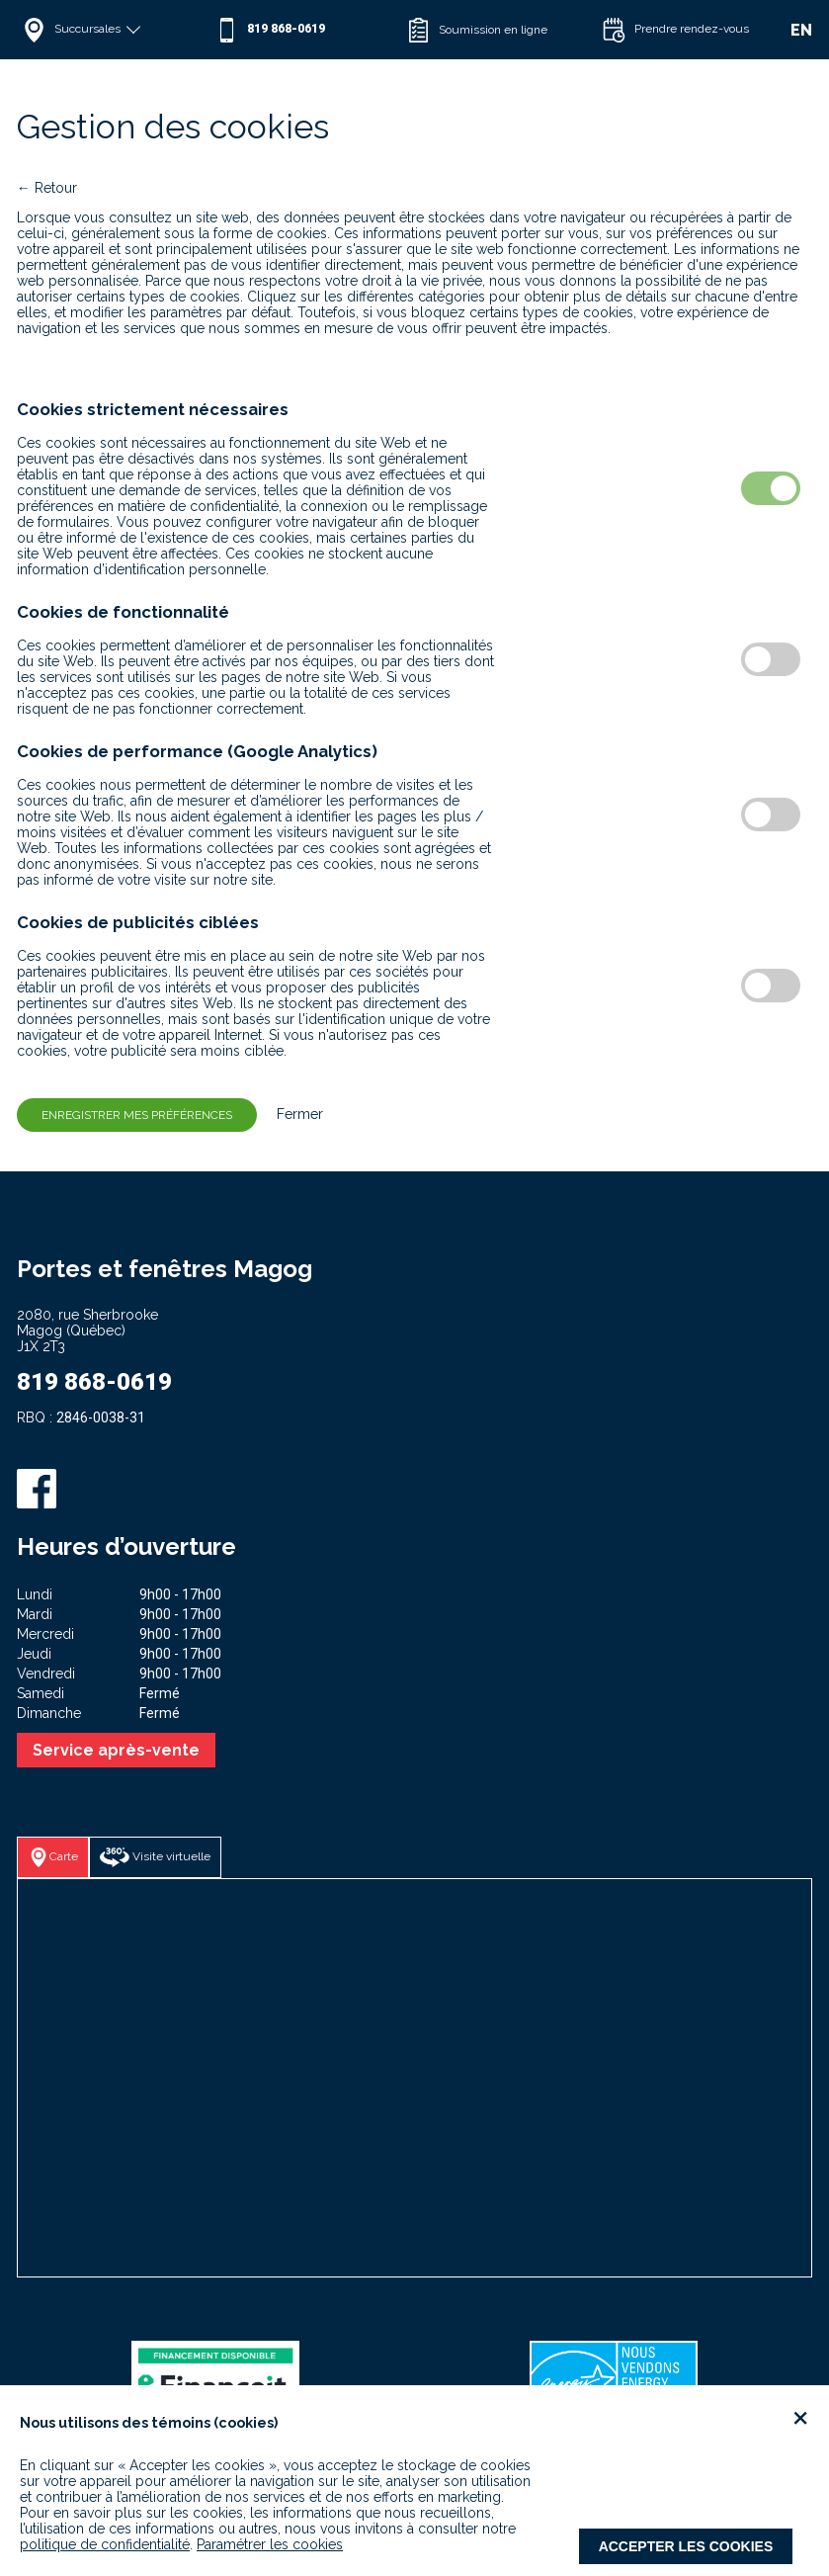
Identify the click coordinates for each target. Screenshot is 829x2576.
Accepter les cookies (686, 2546)
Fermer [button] (292, 1114)
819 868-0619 (94, 1382)
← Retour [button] (47, 188)
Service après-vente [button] (116, 1750)
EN (801, 30)
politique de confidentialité (105, 2544)
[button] (113, 29)
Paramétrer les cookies (270, 2544)
